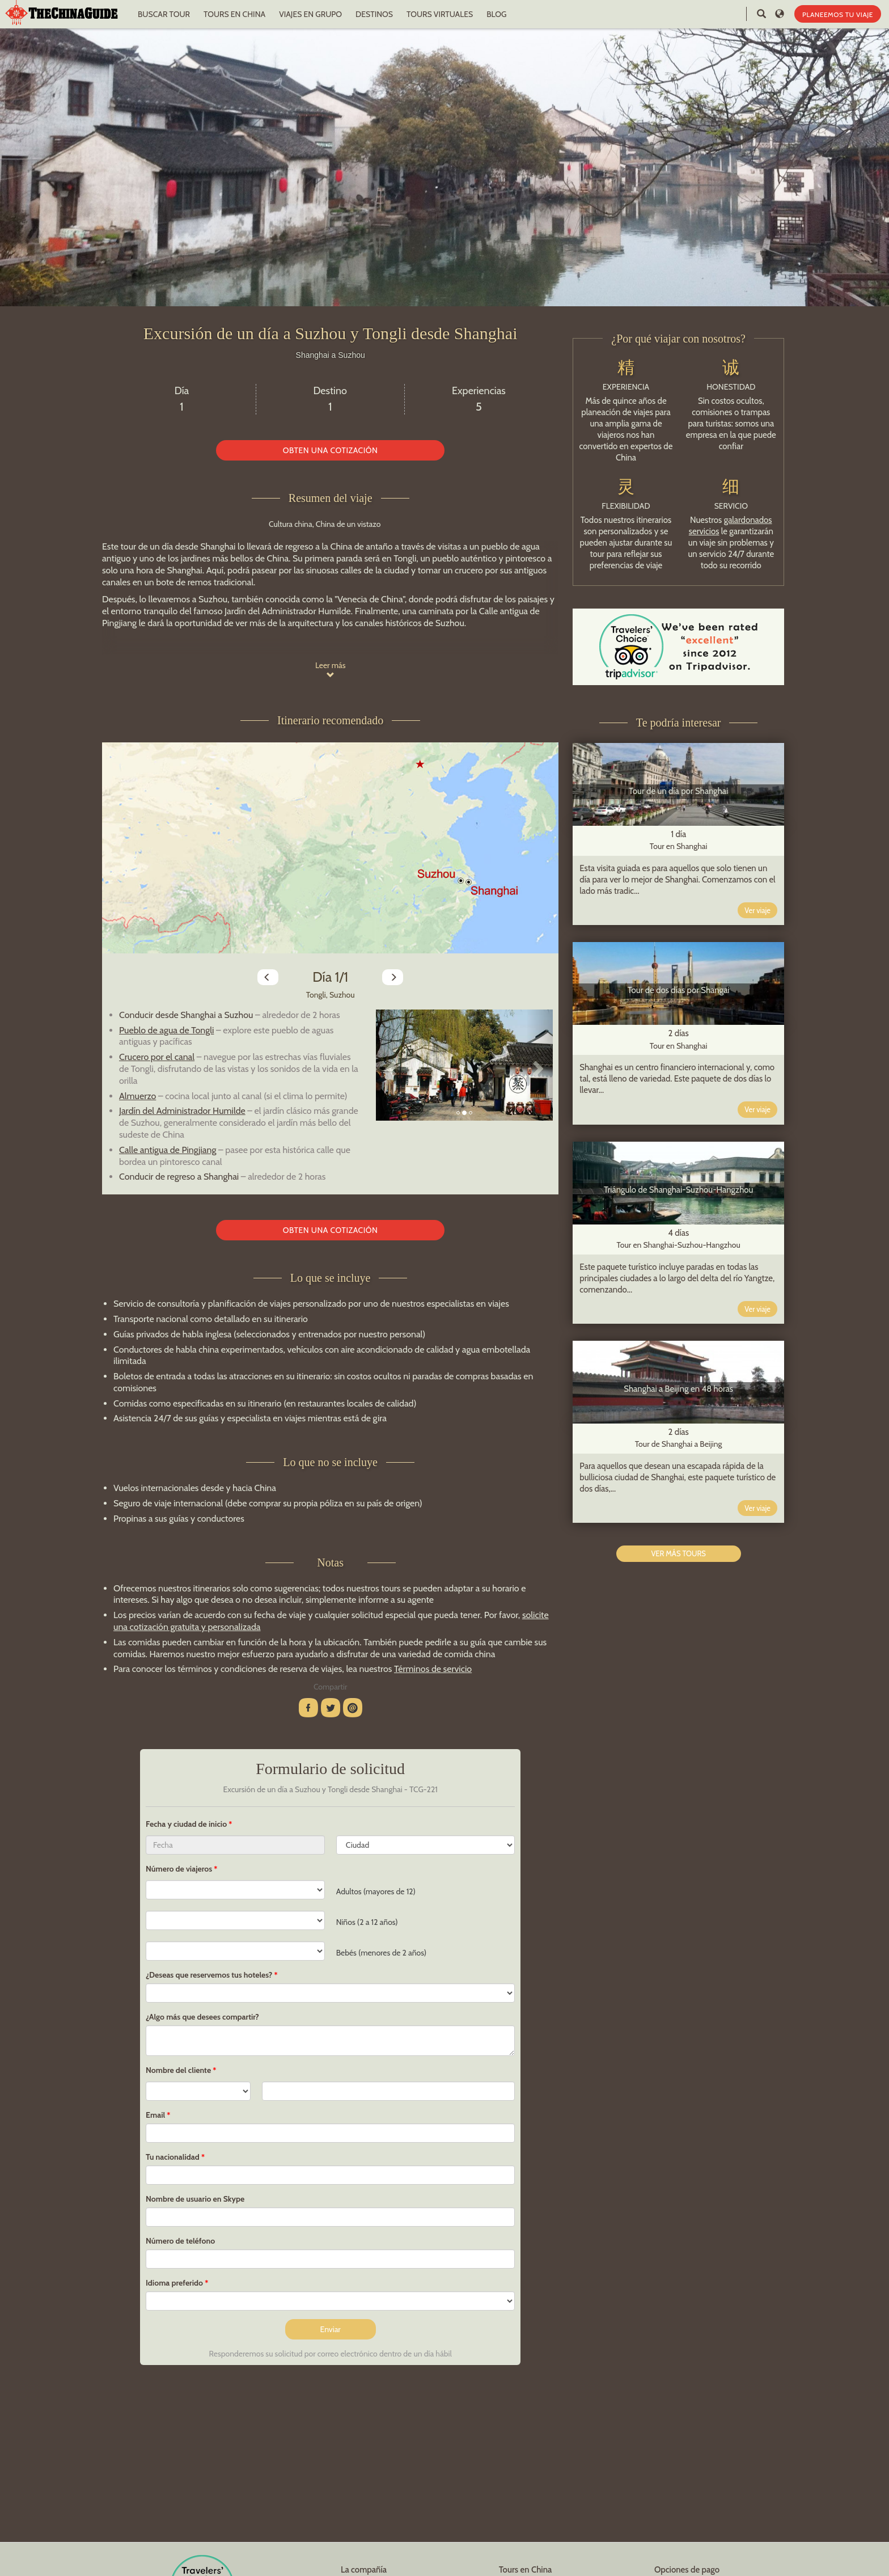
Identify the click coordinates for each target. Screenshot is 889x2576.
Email (155, 2115)
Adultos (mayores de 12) (376, 1891)
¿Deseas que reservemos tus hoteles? (209, 1975)
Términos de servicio (433, 1668)
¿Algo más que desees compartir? (202, 2017)
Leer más (330, 669)
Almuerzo (137, 1096)
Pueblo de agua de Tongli (166, 1030)
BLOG (496, 14)
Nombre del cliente (178, 2070)
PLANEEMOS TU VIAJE (837, 14)
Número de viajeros (179, 1869)
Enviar (330, 2329)
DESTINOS (374, 14)
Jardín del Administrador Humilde (182, 1110)
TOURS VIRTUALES (440, 14)
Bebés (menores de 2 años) (381, 1953)
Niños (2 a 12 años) (367, 1922)
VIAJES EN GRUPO (310, 14)
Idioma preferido (174, 2283)
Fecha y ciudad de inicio (187, 1824)
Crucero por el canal (156, 1056)
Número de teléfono (180, 2241)
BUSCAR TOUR (164, 14)
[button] (389, 1065)
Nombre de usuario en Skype (195, 2199)
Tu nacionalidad (173, 2157)
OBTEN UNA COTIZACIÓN (330, 450)
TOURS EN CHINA (234, 14)
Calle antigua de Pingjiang (167, 1150)
